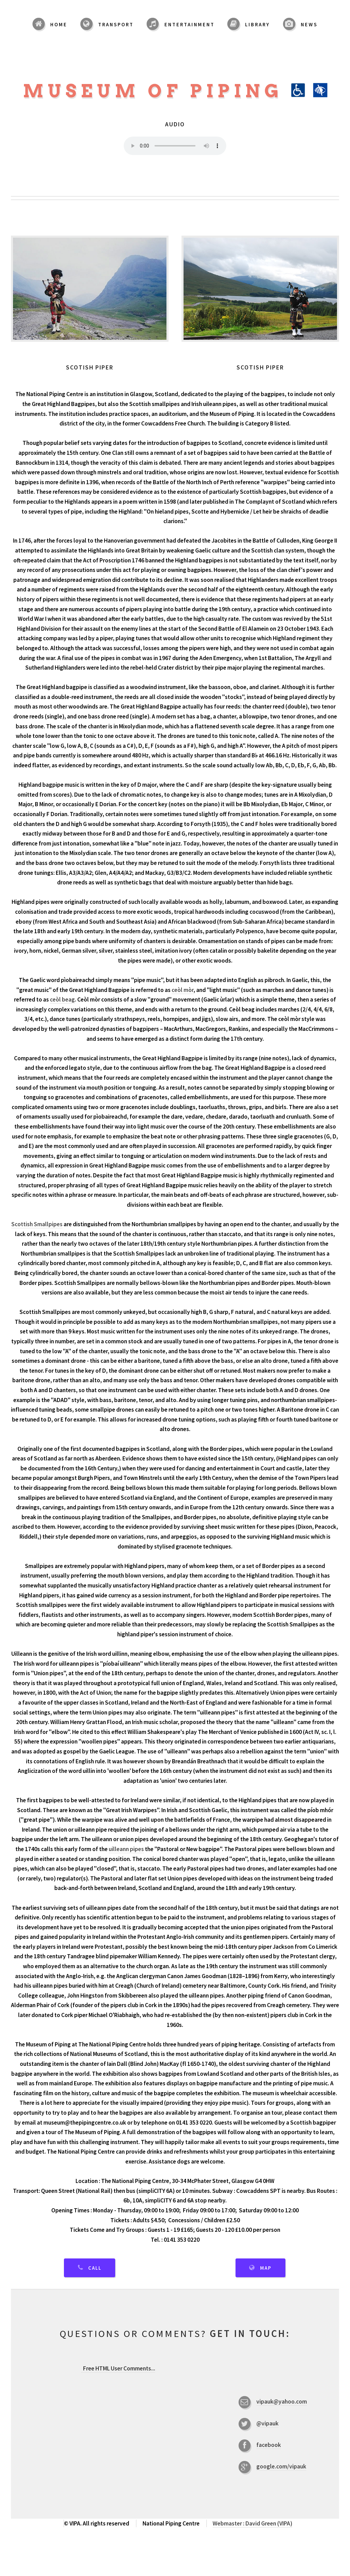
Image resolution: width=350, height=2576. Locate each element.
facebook (268, 2445)
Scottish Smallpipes (37, 1224)
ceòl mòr (182, 990)
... (118, 2368)
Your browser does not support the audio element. (175, 146)
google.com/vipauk (281, 2466)
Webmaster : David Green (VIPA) (252, 2523)
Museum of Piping (175, 91)
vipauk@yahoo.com (281, 2401)
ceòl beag (62, 999)
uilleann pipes (126, 1849)
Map (265, 2268)
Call (95, 2268)
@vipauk (267, 2423)
